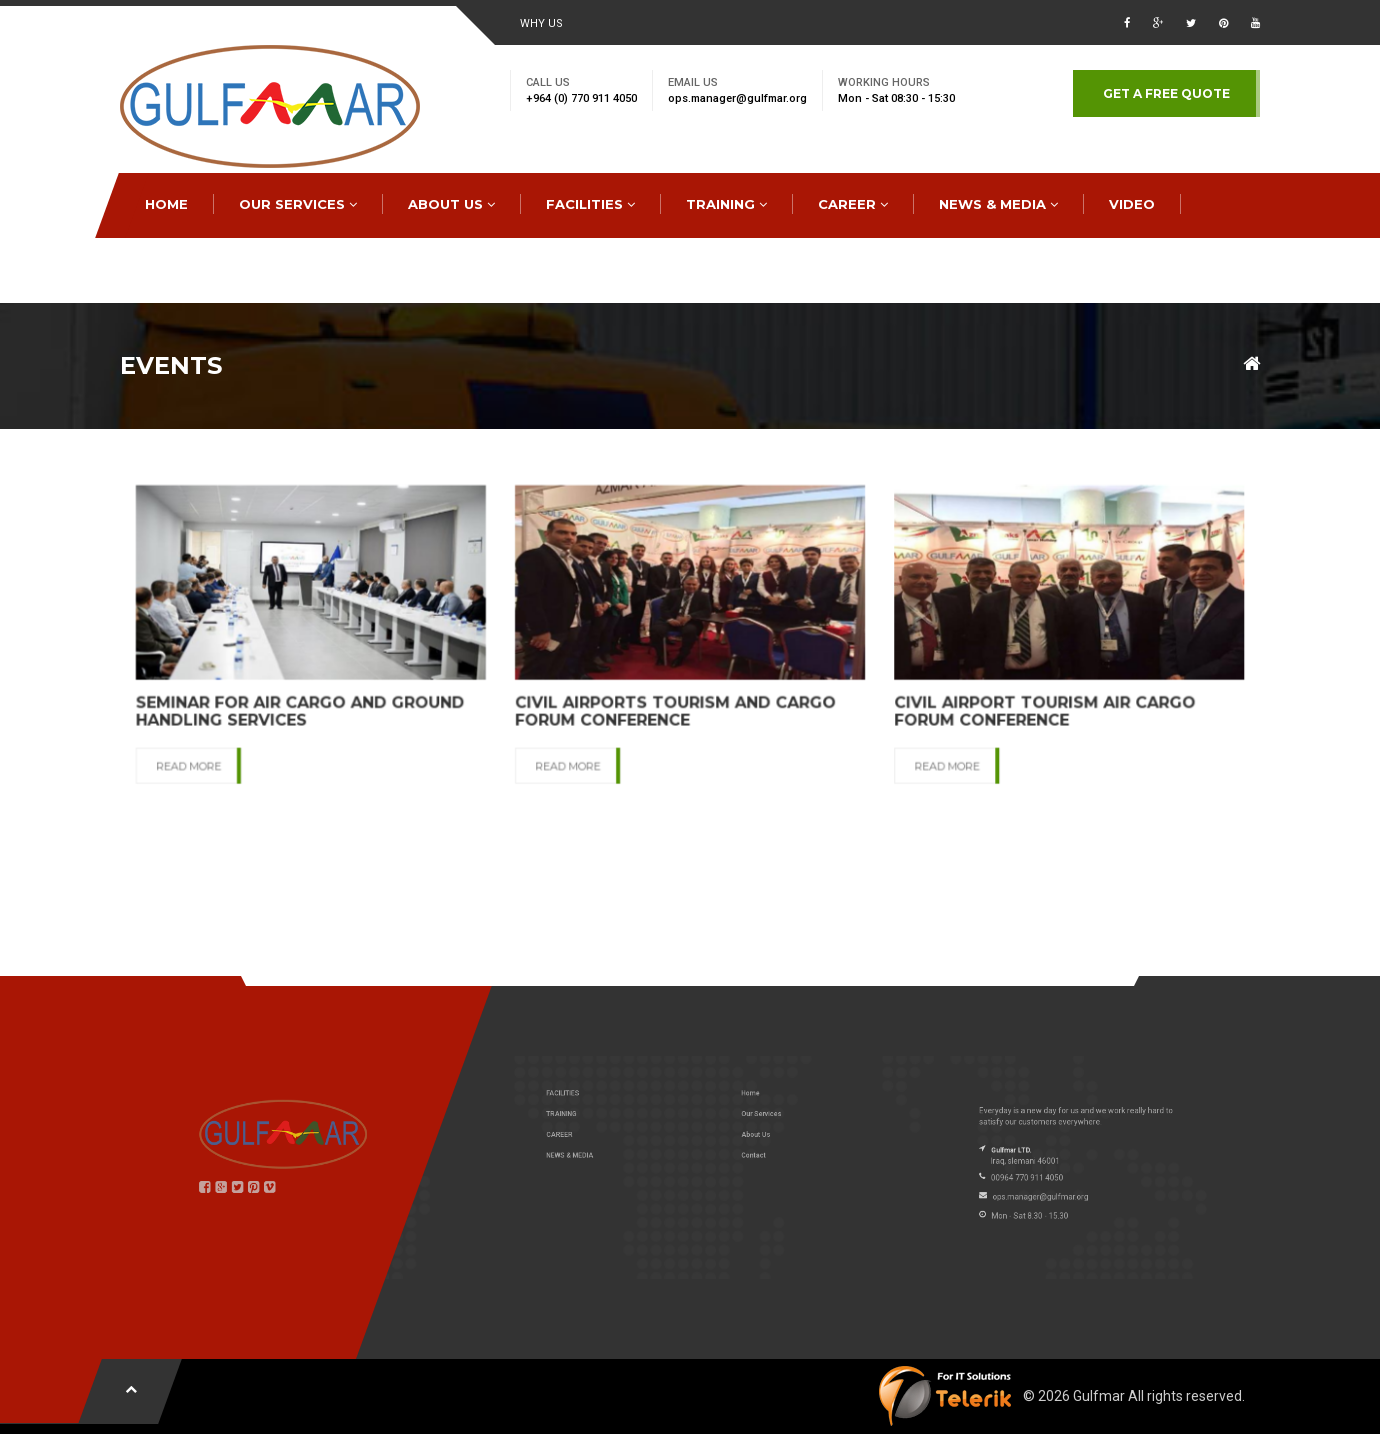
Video (1132, 204)
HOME (166, 204)
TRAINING (726, 204)
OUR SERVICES (298, 204)
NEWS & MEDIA (998, 204)
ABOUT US (451, 204)
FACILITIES (590, 204)
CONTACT (181, 269)
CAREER (853, 204)
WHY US (541, 23)
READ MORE (240, 760)
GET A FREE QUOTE (1166, 93)
